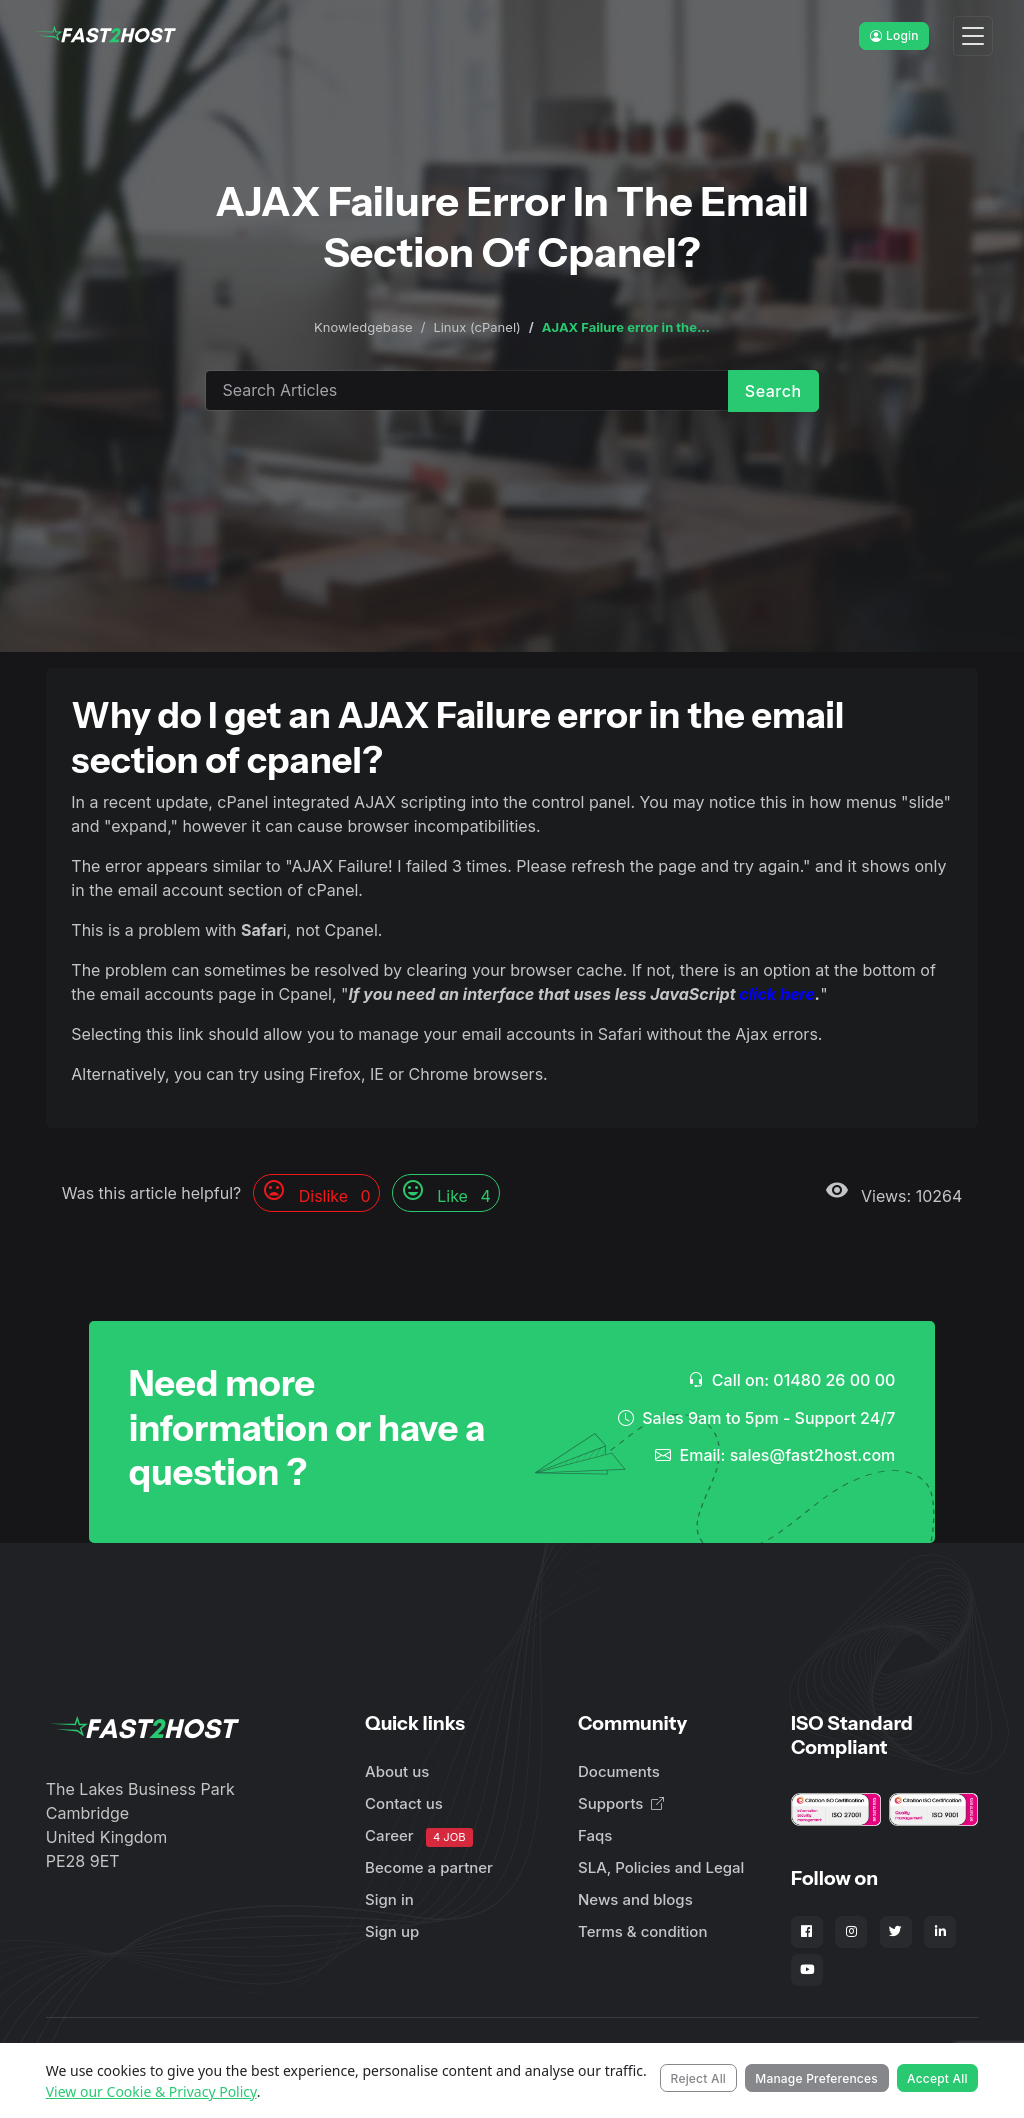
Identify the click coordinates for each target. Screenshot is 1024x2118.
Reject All (699, 2078)
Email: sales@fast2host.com (775, 1455)
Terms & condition (642, 1931)
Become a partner (429, 1867)
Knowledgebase (363, 327)
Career (419, 1836)
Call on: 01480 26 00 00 (792, 1380)
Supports (621, 1803)
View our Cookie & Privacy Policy (151, 2091)
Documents (619, 1771)
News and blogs (635, 1899)
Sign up (392, 1931)
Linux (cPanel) (476, 327)
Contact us (404, 1803)
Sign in (389, 1899)
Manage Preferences (816, 2078)
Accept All (937, 2078)
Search (773, 391)
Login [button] (894, 35)
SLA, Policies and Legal (661, 1867)
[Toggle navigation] (973, 36)
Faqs (595, 1835)
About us (397, 1771)
